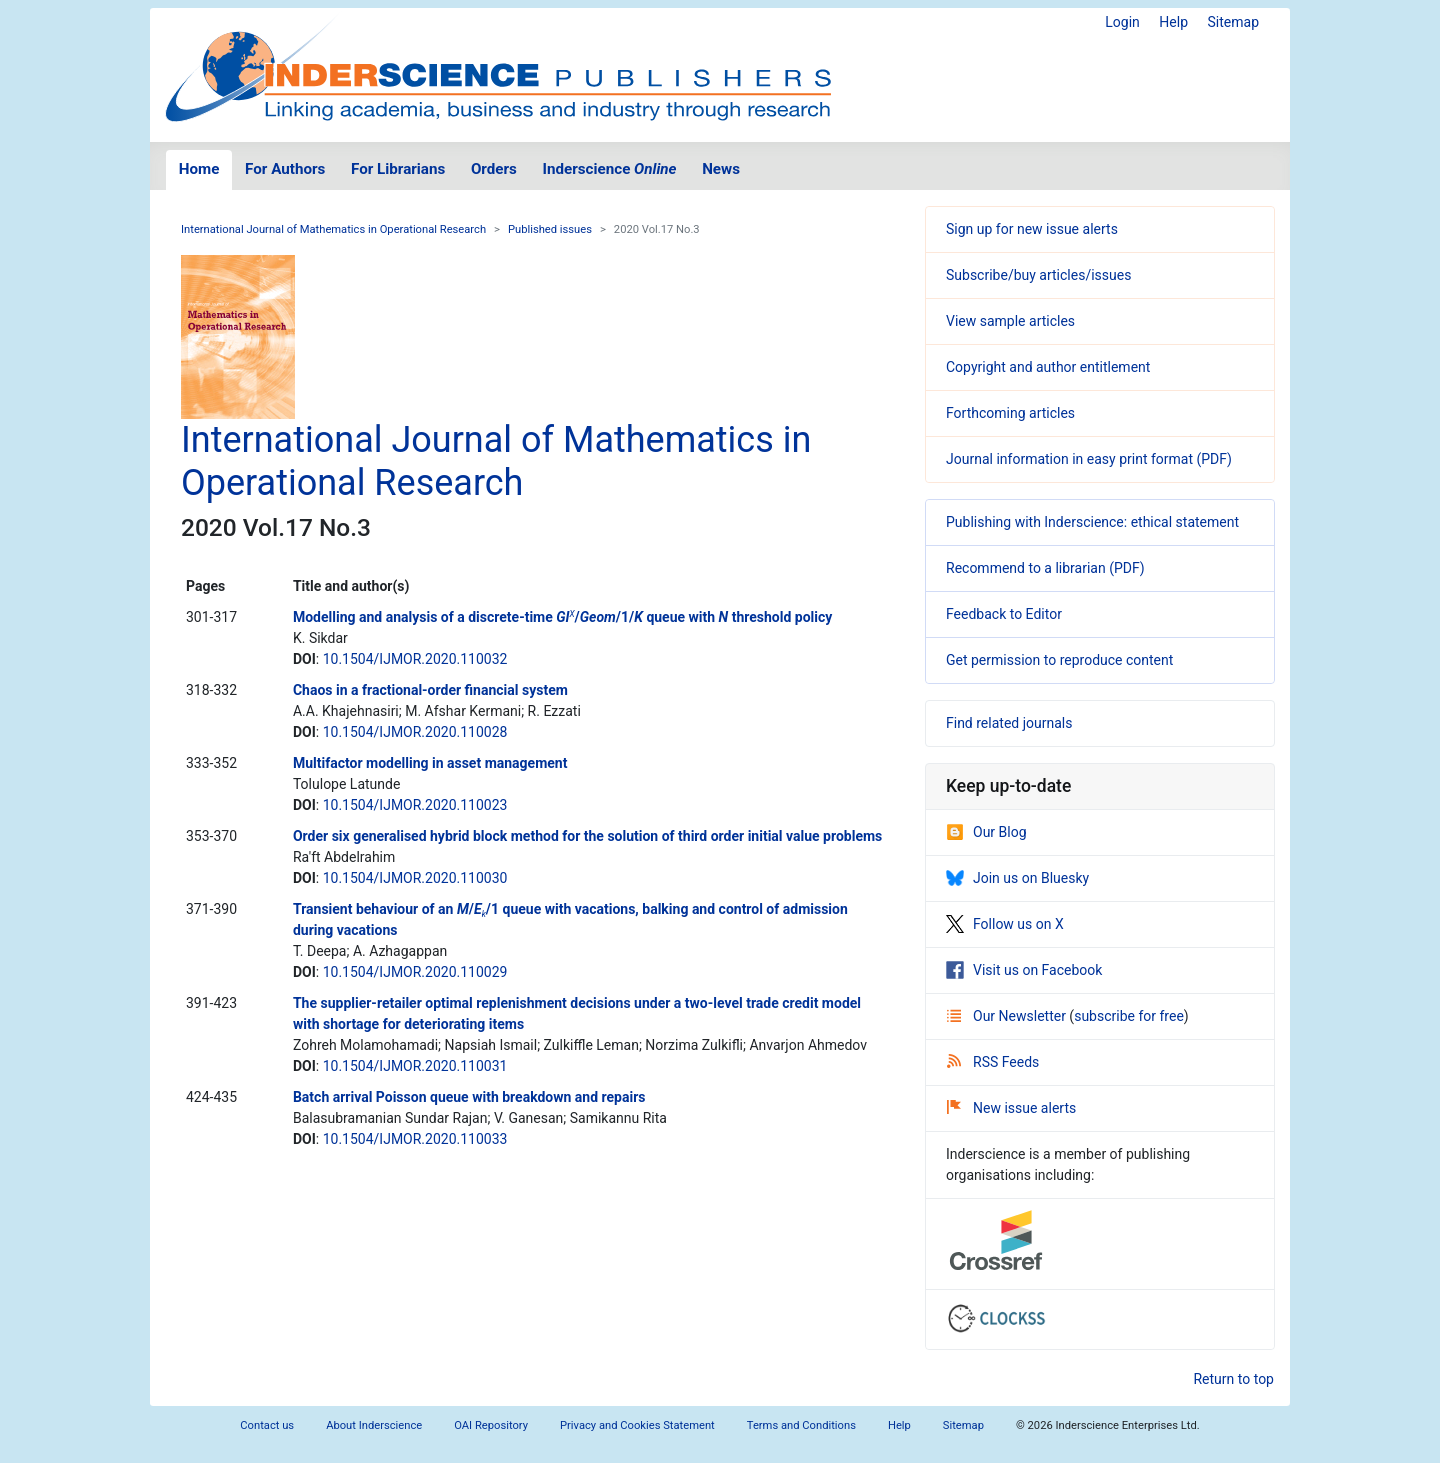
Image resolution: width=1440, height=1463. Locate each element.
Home (199, 169)
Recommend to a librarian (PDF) (1045, 568)
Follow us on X (1005, 924)
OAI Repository (491, 1425)
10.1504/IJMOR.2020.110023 (415, 805)
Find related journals (1009, 723)
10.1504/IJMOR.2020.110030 (415, 878)
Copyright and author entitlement (1048, 367)
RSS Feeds (993, 1062)
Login (1122, 22)
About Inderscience (374, 1425)
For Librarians (398, 169)
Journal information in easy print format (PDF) (1089, 459)
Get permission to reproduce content (1059, 660)
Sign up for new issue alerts (1032, 229)
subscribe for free (1129, 1016)
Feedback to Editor (1004, 614)
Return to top (1233, 1379)
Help (1173, 22)
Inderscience (610, 169)
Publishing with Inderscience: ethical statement (1092, 522)
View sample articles (1010, 321)
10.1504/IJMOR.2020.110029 (415, 972)
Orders (494, 169)
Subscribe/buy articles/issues (1038, 275)
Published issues (550, 229)
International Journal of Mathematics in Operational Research (333, 229)
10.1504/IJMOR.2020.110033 (415, 1139)
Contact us (267, 1425)
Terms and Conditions (801, 1425)
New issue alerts (1011, 1108)
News (721, 169)
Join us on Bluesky (1017, 878)
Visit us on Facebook (1024, 970)
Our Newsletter (1008, 1016)
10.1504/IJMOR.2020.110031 (415, 1066)
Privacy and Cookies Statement (637, 1425)
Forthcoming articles (1010, 413)
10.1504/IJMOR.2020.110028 (415, 732)
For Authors (285, 169)
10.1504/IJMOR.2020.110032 (415, 659)
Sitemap (1233, 22)
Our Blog (986, 832)
